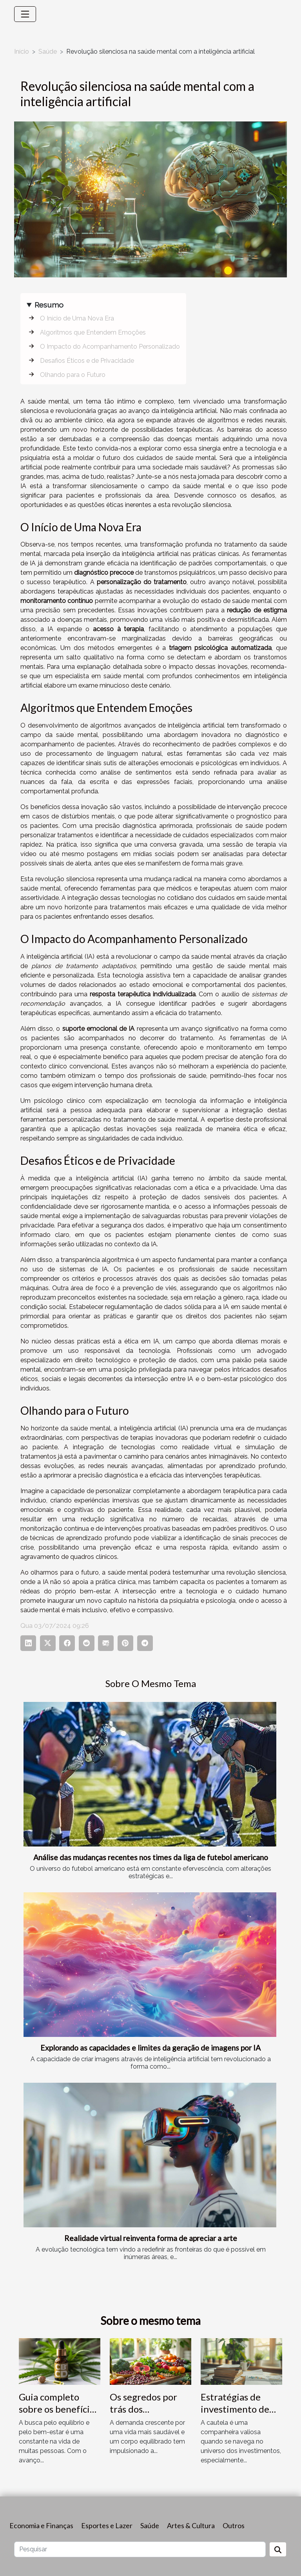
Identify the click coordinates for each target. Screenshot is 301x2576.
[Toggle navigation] (25, 14)
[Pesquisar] (140, 2549)
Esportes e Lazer (106, 2525)
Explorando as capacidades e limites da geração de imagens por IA (150, 2047)
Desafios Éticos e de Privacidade (87, 360)
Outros (234, 2525)
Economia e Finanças (41, 2525)
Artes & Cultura (191, 2525)
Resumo (48, 305)
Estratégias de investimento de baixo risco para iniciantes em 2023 (241, 2414)
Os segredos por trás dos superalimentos (143, 2408)
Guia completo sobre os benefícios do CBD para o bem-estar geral (59, 2414)
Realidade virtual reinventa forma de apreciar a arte (150, 2238)
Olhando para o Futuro (72, 374)
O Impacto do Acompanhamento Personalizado (110, 346)
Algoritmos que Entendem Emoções (93, 332)
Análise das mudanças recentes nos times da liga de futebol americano (150, 1857)
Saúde (47, 51)
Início (21, 51)
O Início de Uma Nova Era (77, 318)
